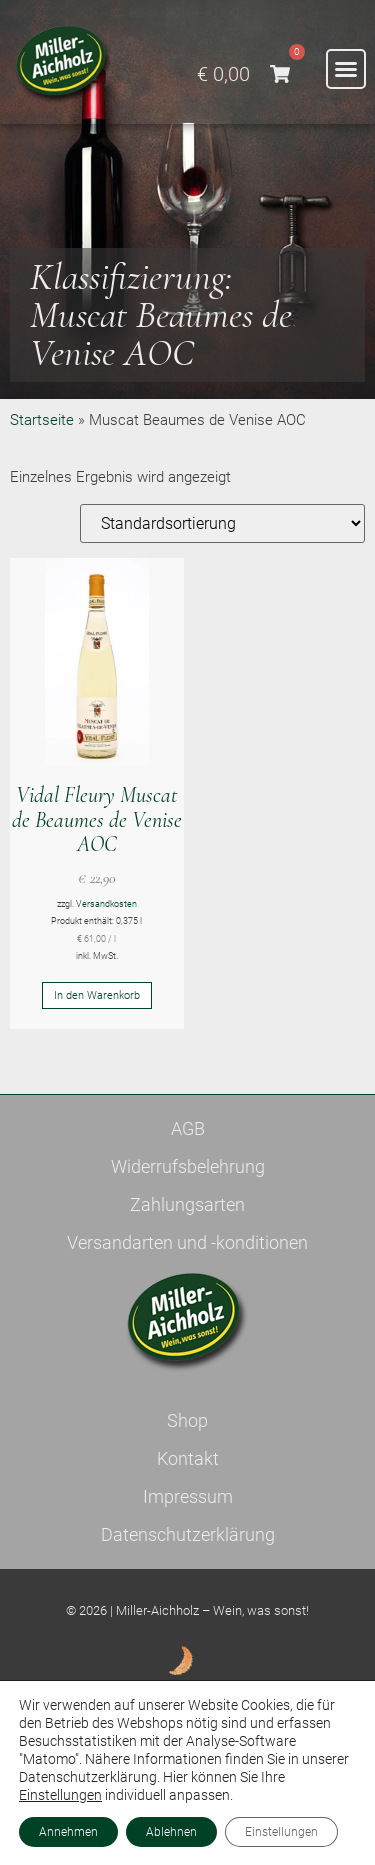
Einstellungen (60, 1795)
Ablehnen (171, 1832)
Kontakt (188, 1458)
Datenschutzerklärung (188, 1534)
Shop (187, 1420)
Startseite (42, 420)
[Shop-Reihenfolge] (222, 523)
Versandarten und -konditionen (187, 1242)
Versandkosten (106, 904)
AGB (188, 1128)
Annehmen (68, 1832)
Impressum (188, 1496)
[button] (346, 69)
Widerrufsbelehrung (188, 1166)
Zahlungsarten (187, 1204)
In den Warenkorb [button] (97, 995)
